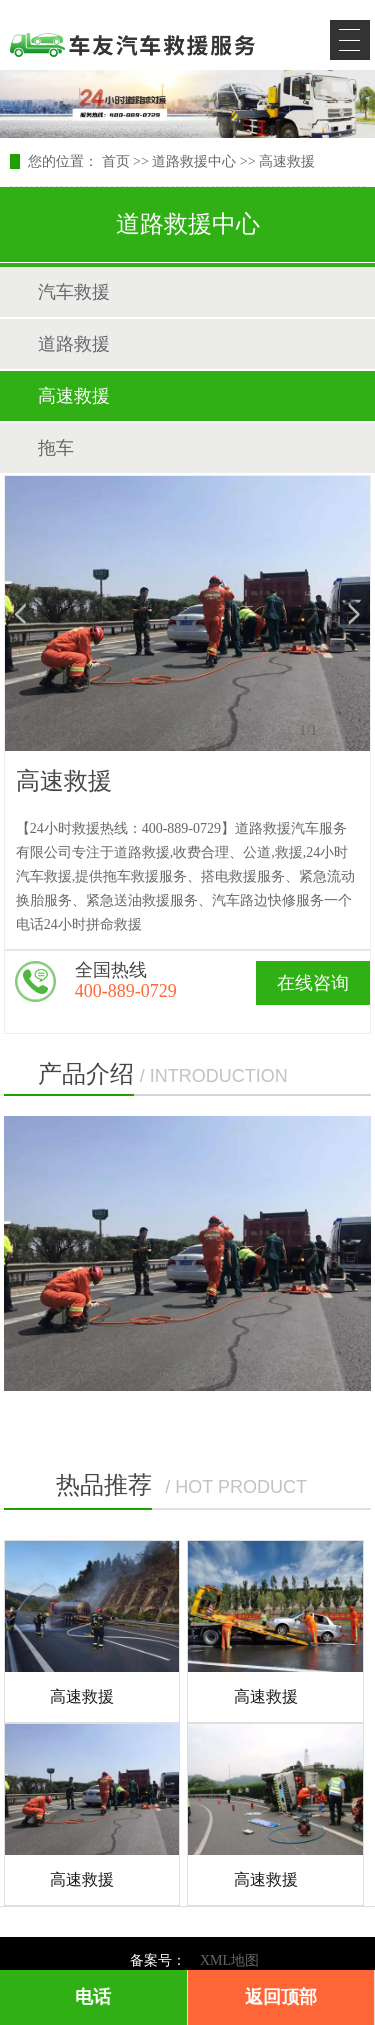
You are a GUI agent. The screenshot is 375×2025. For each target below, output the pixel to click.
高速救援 (287, 161)
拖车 (56, 448)
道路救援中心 (194, 161)
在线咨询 (313, 983)
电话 (93, 1997)
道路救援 (74, 344)
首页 (116, 161)
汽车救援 (74, 292)
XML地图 (229, 1960)
